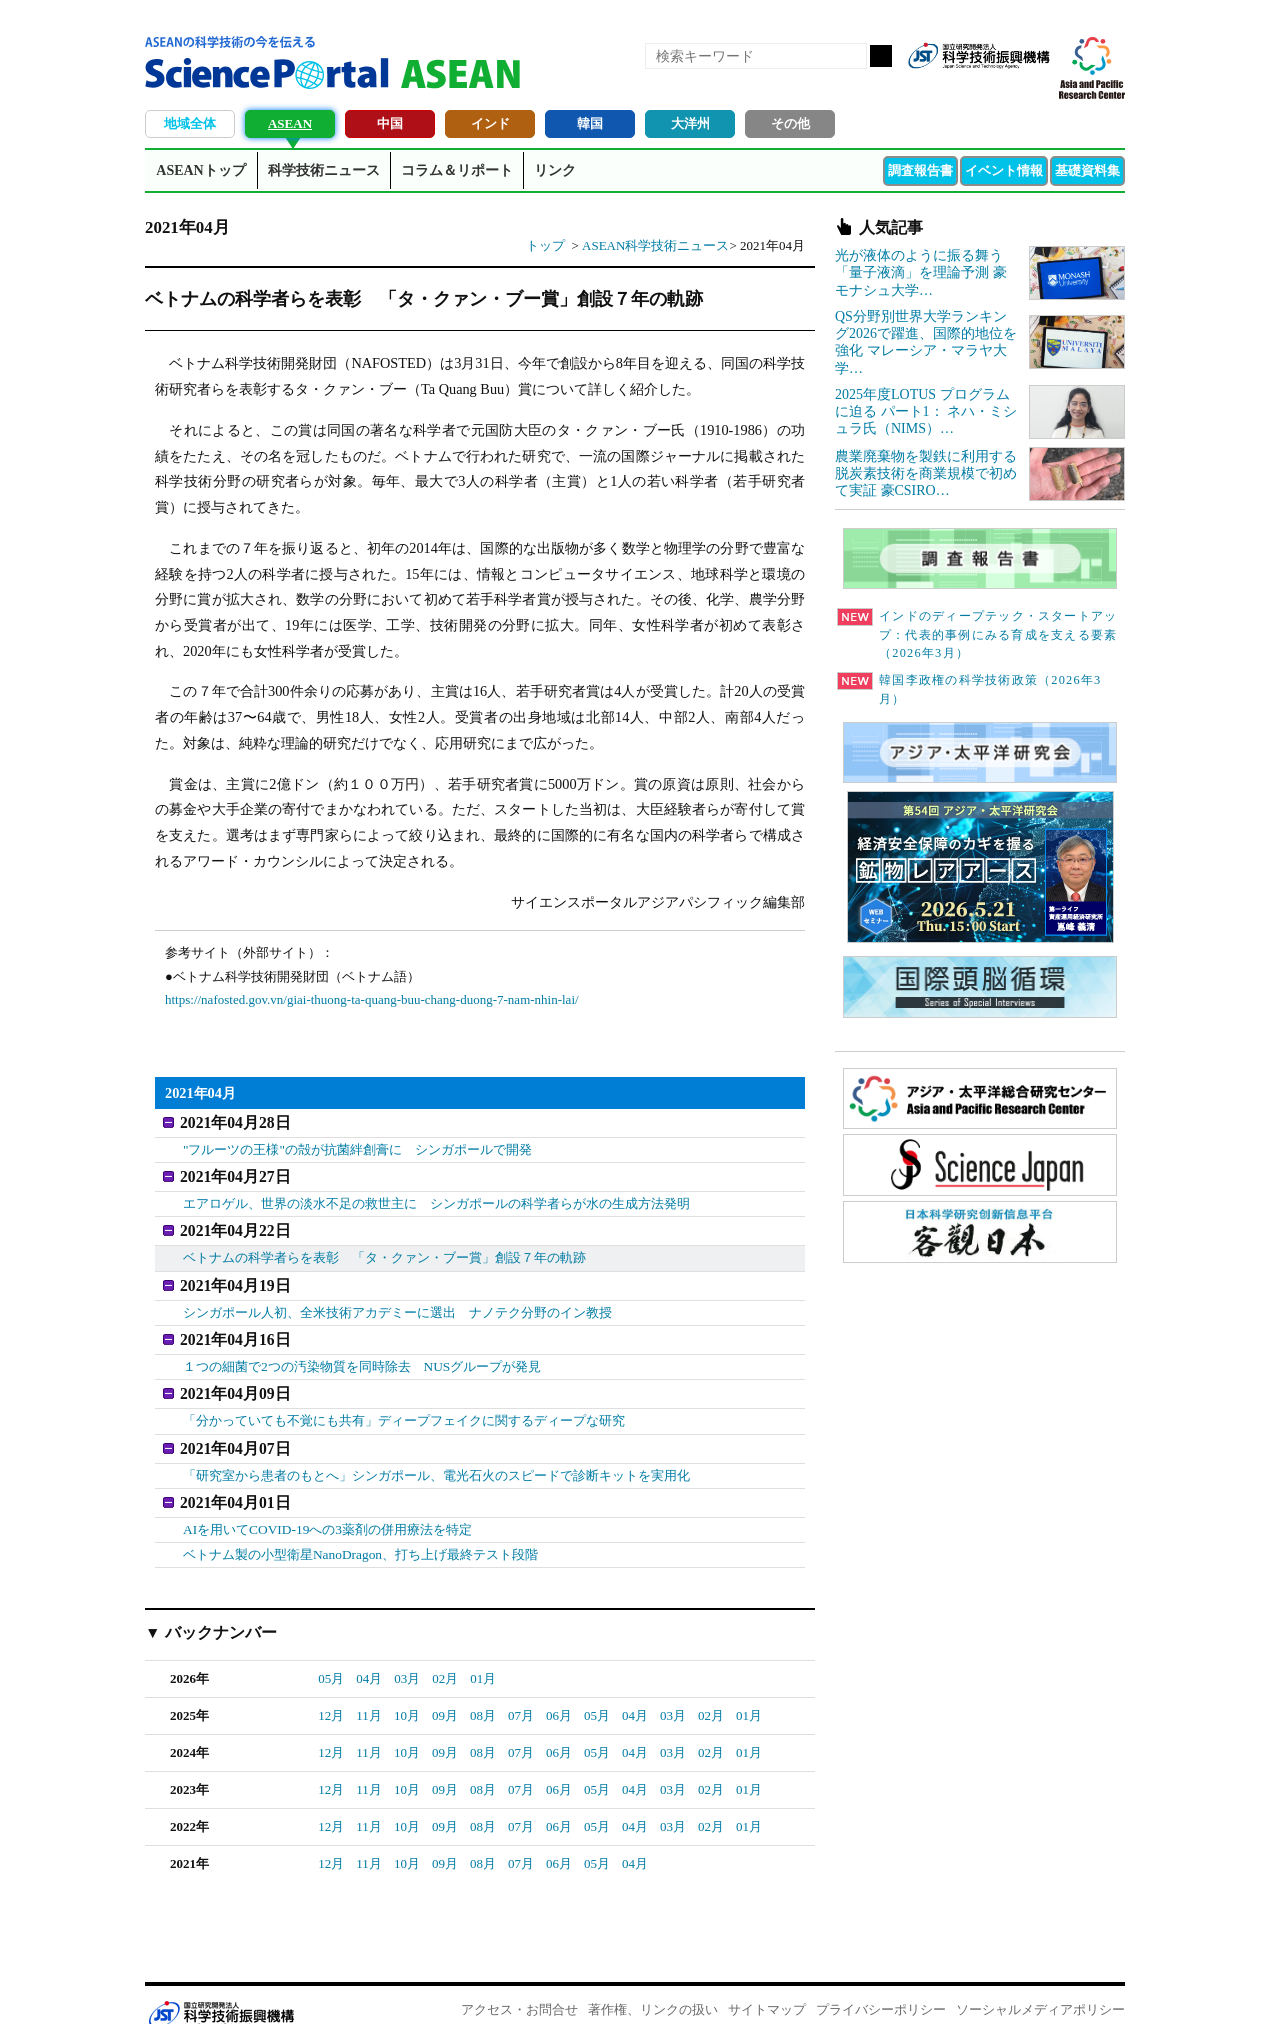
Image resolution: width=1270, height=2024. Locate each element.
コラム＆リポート (457, 170)
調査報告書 (920, 170)
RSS (931, 88)
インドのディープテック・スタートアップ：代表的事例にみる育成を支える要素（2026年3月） (977, 635)
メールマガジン (1033, 88)
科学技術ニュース (324, 170)
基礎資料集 (1087, 170)
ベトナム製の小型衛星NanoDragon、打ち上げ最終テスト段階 (359, 1529)
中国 (390, 123)
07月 (521, 1690)
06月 (559, 1690)
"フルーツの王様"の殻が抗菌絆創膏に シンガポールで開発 (357, 1146)
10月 (407, 1690)
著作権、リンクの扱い (653, 1984)
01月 (483, 1653)
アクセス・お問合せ (519, 1984)
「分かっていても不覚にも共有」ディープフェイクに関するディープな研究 (404, 1402)
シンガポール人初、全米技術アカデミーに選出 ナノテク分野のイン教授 (397, 1300)
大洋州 (690, 123)
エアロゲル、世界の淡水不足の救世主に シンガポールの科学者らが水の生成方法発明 (436, 1198)
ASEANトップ (200, 170)
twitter (999, 88)
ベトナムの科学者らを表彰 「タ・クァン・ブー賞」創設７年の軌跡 (384, 1249)
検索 (881, 56)
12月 (331, 1690)
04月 (369, 1653)
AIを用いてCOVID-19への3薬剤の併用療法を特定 (326, 1505)
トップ (545, 245)
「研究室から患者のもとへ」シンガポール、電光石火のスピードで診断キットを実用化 (436, 1454)
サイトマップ (767, 1984)
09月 (445, 1690)
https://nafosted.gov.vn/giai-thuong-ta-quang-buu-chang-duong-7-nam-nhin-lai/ (372, 999)
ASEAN (290, 123)
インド (490, 123)
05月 (331, 1653)
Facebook (965, 88)
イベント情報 (1004, 170)
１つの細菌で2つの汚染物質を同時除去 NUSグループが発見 (362, 1351)
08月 (483, 1690)
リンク (555, 170)
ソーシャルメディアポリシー (1040, 1984)
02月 (445, 1653)
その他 (790, 123)
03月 (407, 1653)
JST (221, 1989)
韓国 (590, 123)
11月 (369, 1690)
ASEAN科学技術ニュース (655, 245)
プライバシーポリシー (881, 1984)
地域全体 (190, 123)
